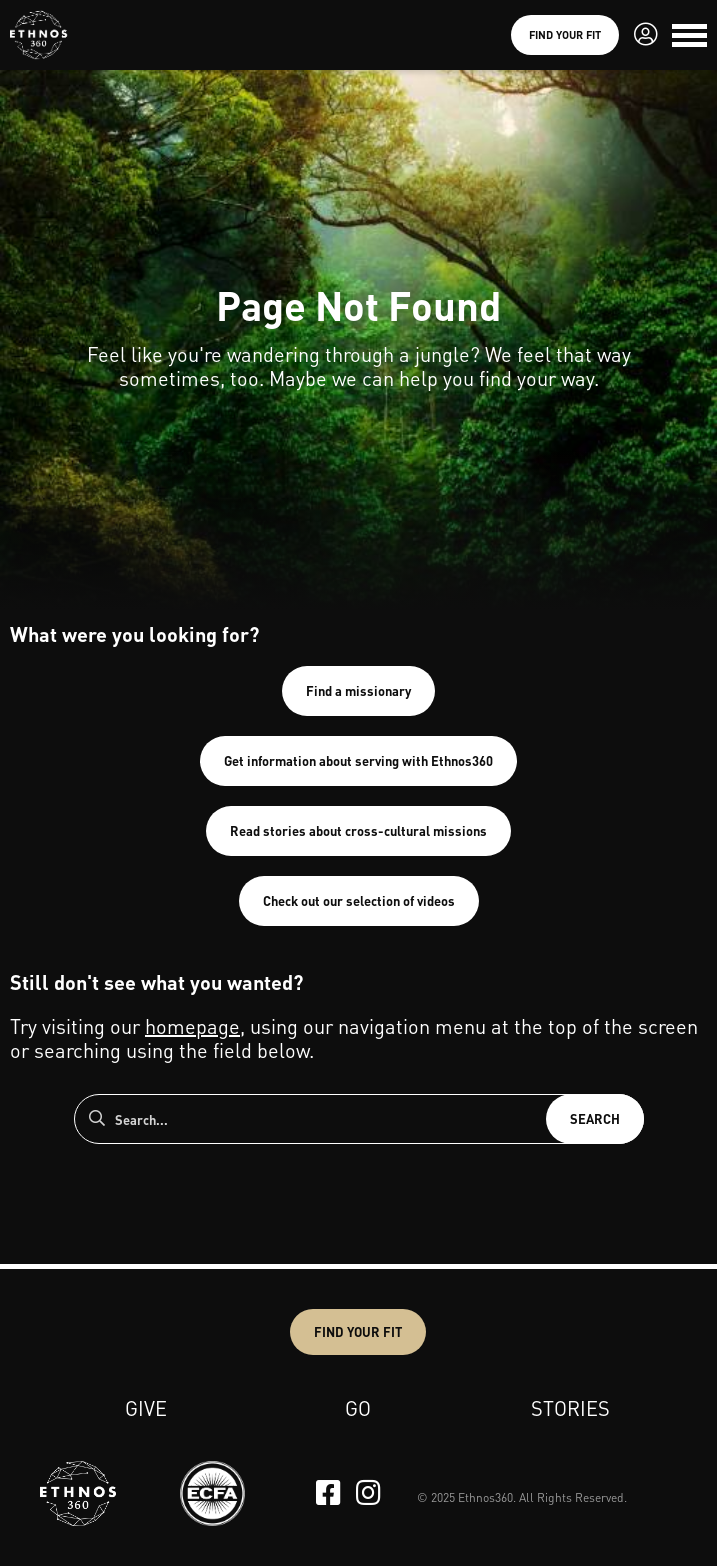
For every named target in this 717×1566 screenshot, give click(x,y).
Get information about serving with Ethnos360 (358, 760)
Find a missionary (358, 690)
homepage (192, 1026)
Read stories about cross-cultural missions (358, 830)
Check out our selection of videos (359, 900)
